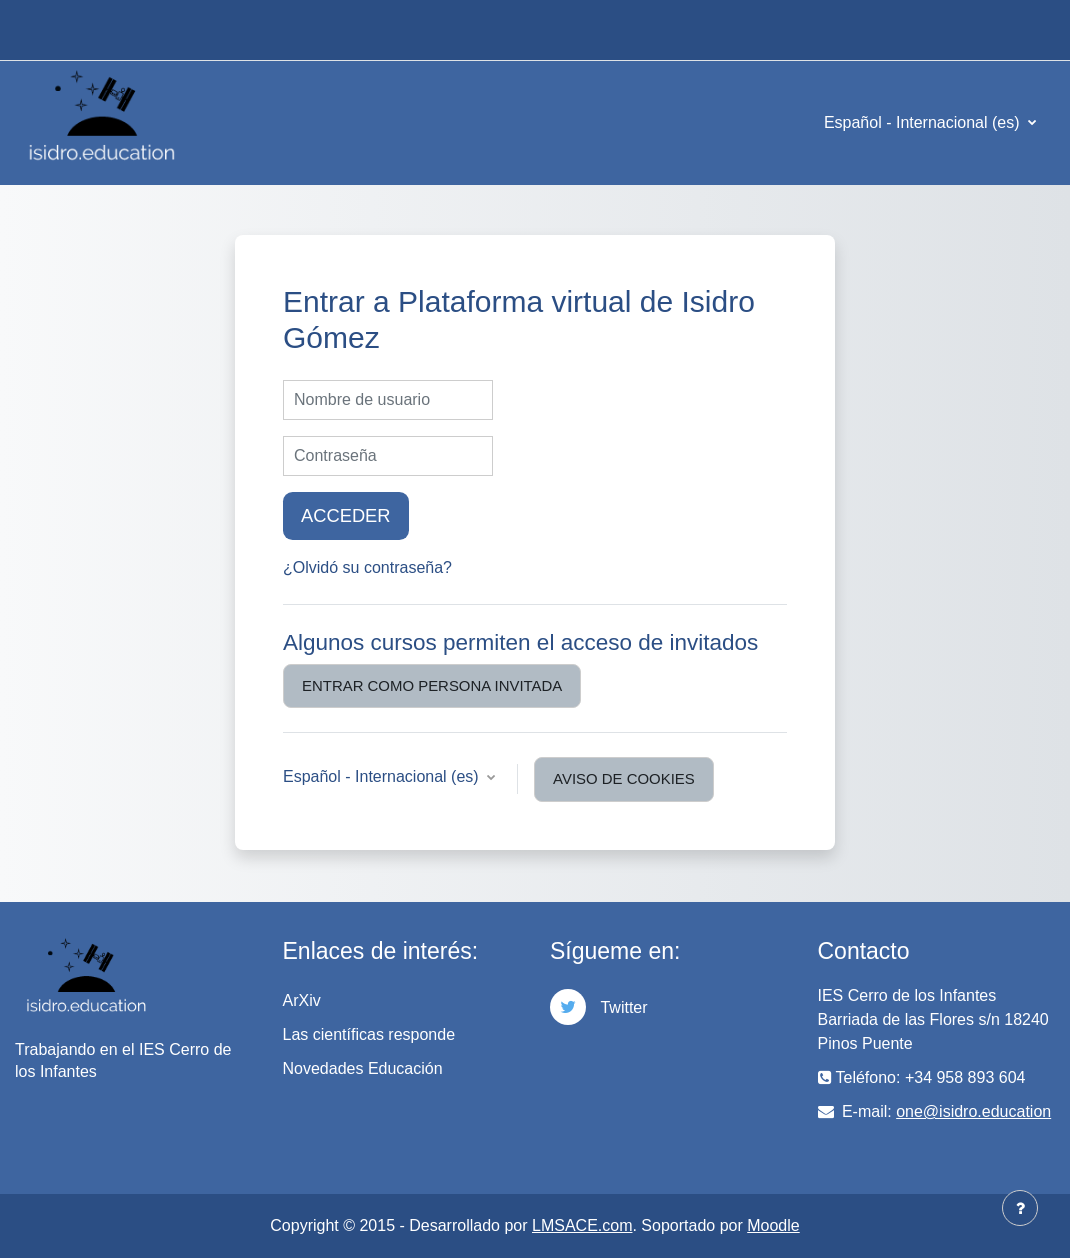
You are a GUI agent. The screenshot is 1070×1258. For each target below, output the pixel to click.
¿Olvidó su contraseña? (367, 567)
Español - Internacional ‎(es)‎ (924, 122)
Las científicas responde (369, 1034)
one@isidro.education (973, 1111)
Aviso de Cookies (624, 778)
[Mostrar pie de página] (1020, 1208)
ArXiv (302, 1000)
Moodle (773, 1225)
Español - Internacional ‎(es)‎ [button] (383, 776)
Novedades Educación (363, 1068)
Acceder (346, 515)
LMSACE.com (582, 1225)
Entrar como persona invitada (432, 685)
